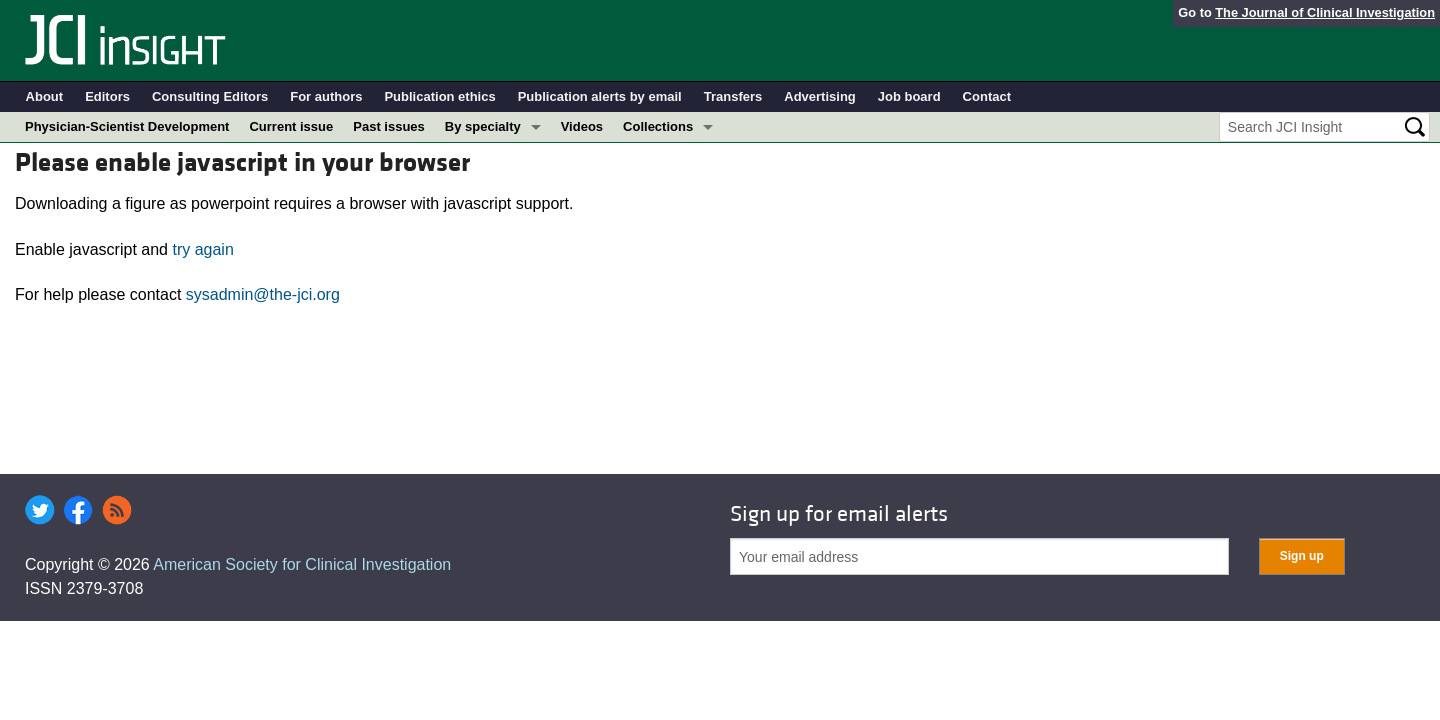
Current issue (291, 126)
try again (202, 249)
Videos (582, 126)
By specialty (483, 126)
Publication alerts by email (600, 96)
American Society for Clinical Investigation (302, 564)
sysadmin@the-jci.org (263, 294)
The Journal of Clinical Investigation (1325, 12)
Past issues (389, 126)
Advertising (820, 96)
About (45, 96)
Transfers (733, 96)
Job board (909, 96)
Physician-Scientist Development (127, 126)
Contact (987, 96)
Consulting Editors (210, 96)
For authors (326, 96)
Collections (658, 126)
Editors (107, 96)
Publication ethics (439, 96)
